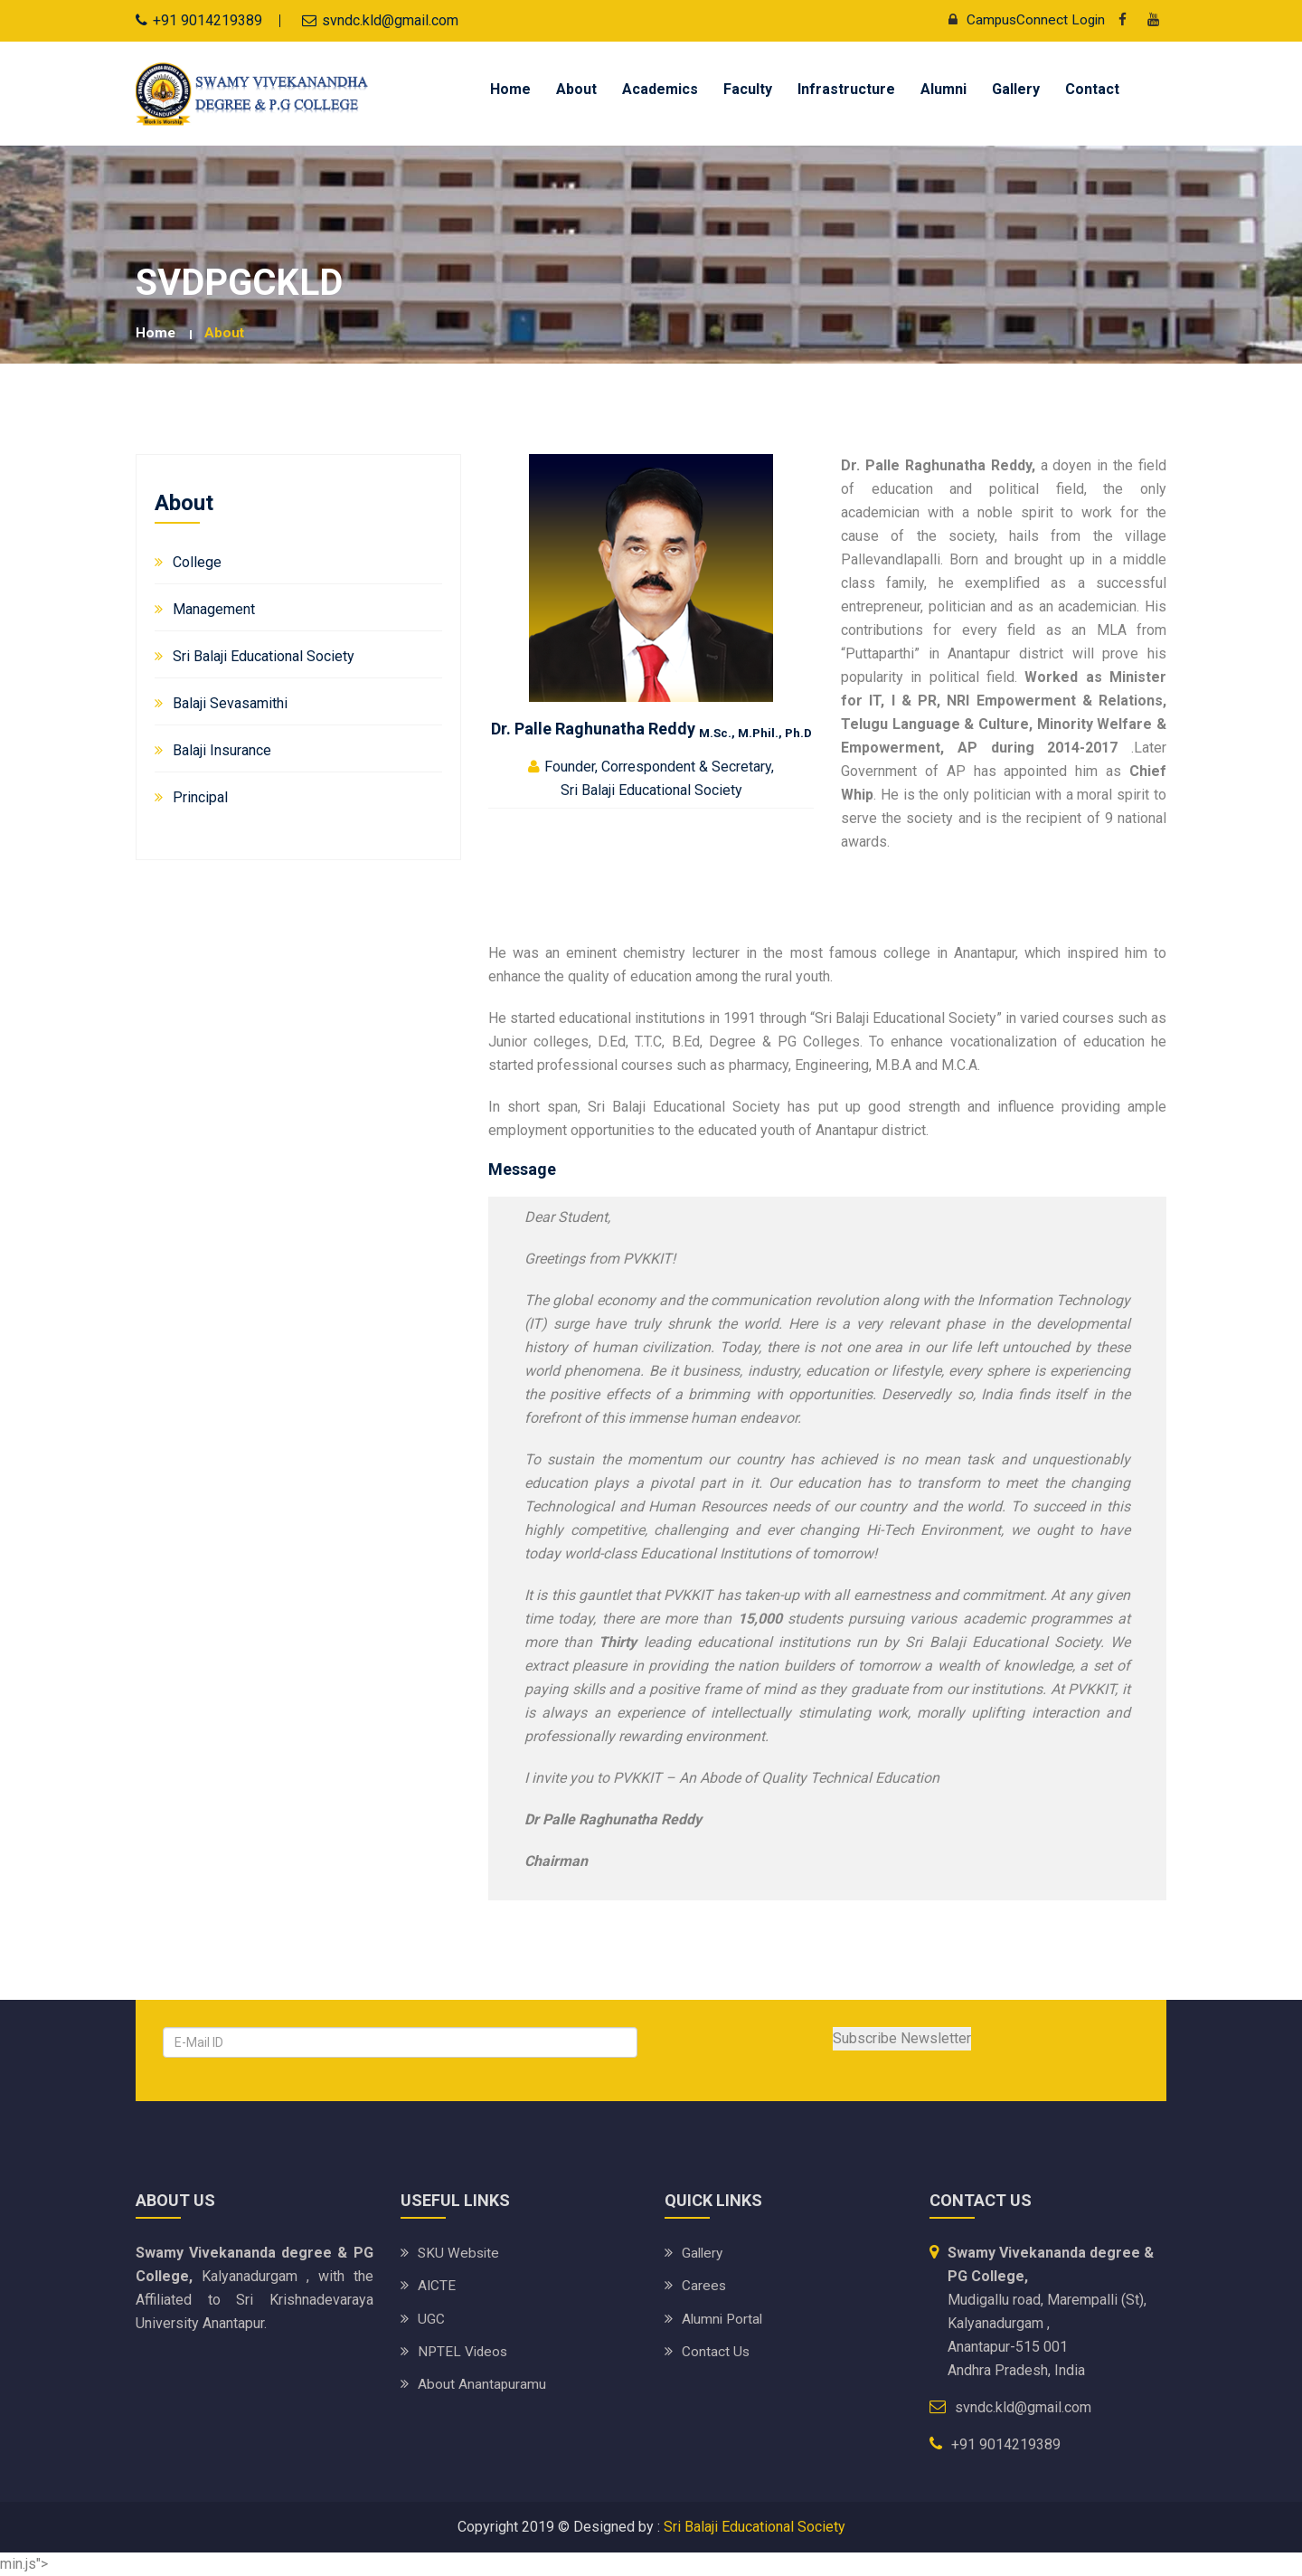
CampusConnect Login (1020, 19)
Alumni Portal (724, 2317)
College (197, 562)
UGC (431, 2317)
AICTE (437, 2285)
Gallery (1016, 89)
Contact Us (716, 2350)
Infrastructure (846, 89)
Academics (660, 89)
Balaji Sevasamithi (230, 703)
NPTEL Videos (464, 2350)
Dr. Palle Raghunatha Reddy (651, 727)
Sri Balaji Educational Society (263, 656)
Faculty (747, 89)
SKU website (460, 2252)
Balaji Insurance (222, 750)
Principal (200, 797)
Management (214, 609)
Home (510, 89)
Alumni (943, 89)
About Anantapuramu (482, 2382)
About (576, 89)
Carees (704, 2285)
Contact (1092, 89)
